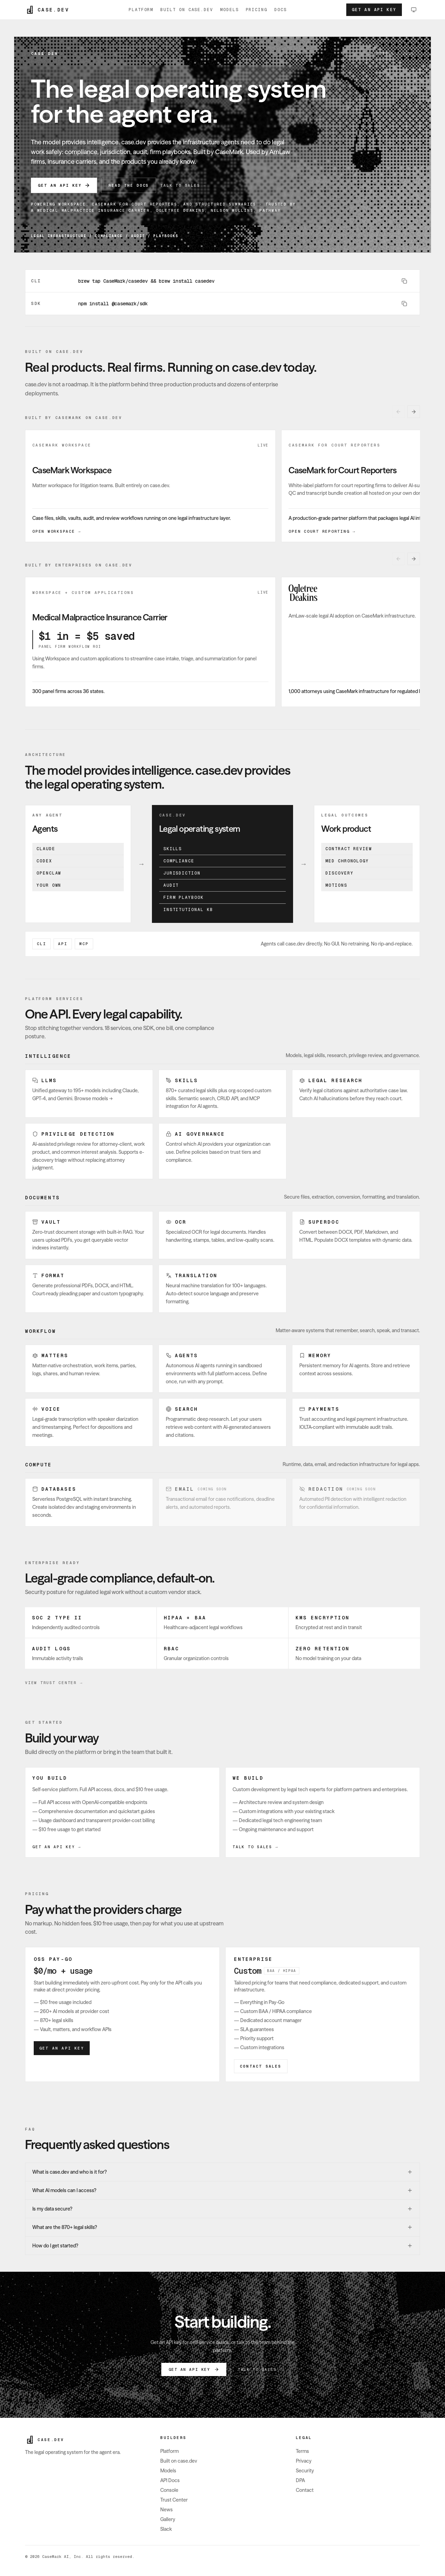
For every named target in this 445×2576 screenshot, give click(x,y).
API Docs (170, 2480)
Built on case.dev (186, 10)
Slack (166, 2529)
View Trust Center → (54, 1682)
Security (305, 2471)
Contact (305, 2490)
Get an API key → (56, 1846)
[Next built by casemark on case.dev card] (413, 411)
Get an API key (374, 10)
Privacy (304, 2461)
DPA (300, 2480)
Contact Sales (261, 2066)
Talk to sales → (183, 185)
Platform (141, 10)
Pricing (256, 10)
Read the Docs (128, 185)
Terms (302, 2451)
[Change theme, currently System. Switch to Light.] (413, 9)
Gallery (167, 2519)
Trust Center (174, 2500)
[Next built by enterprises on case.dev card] (413, 559)
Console (169, 2490)
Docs (280, 10)
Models (229, 10)
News (166, 2509)
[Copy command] (404, 281)
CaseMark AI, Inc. (62, 2556)
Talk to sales (257, 2369)
